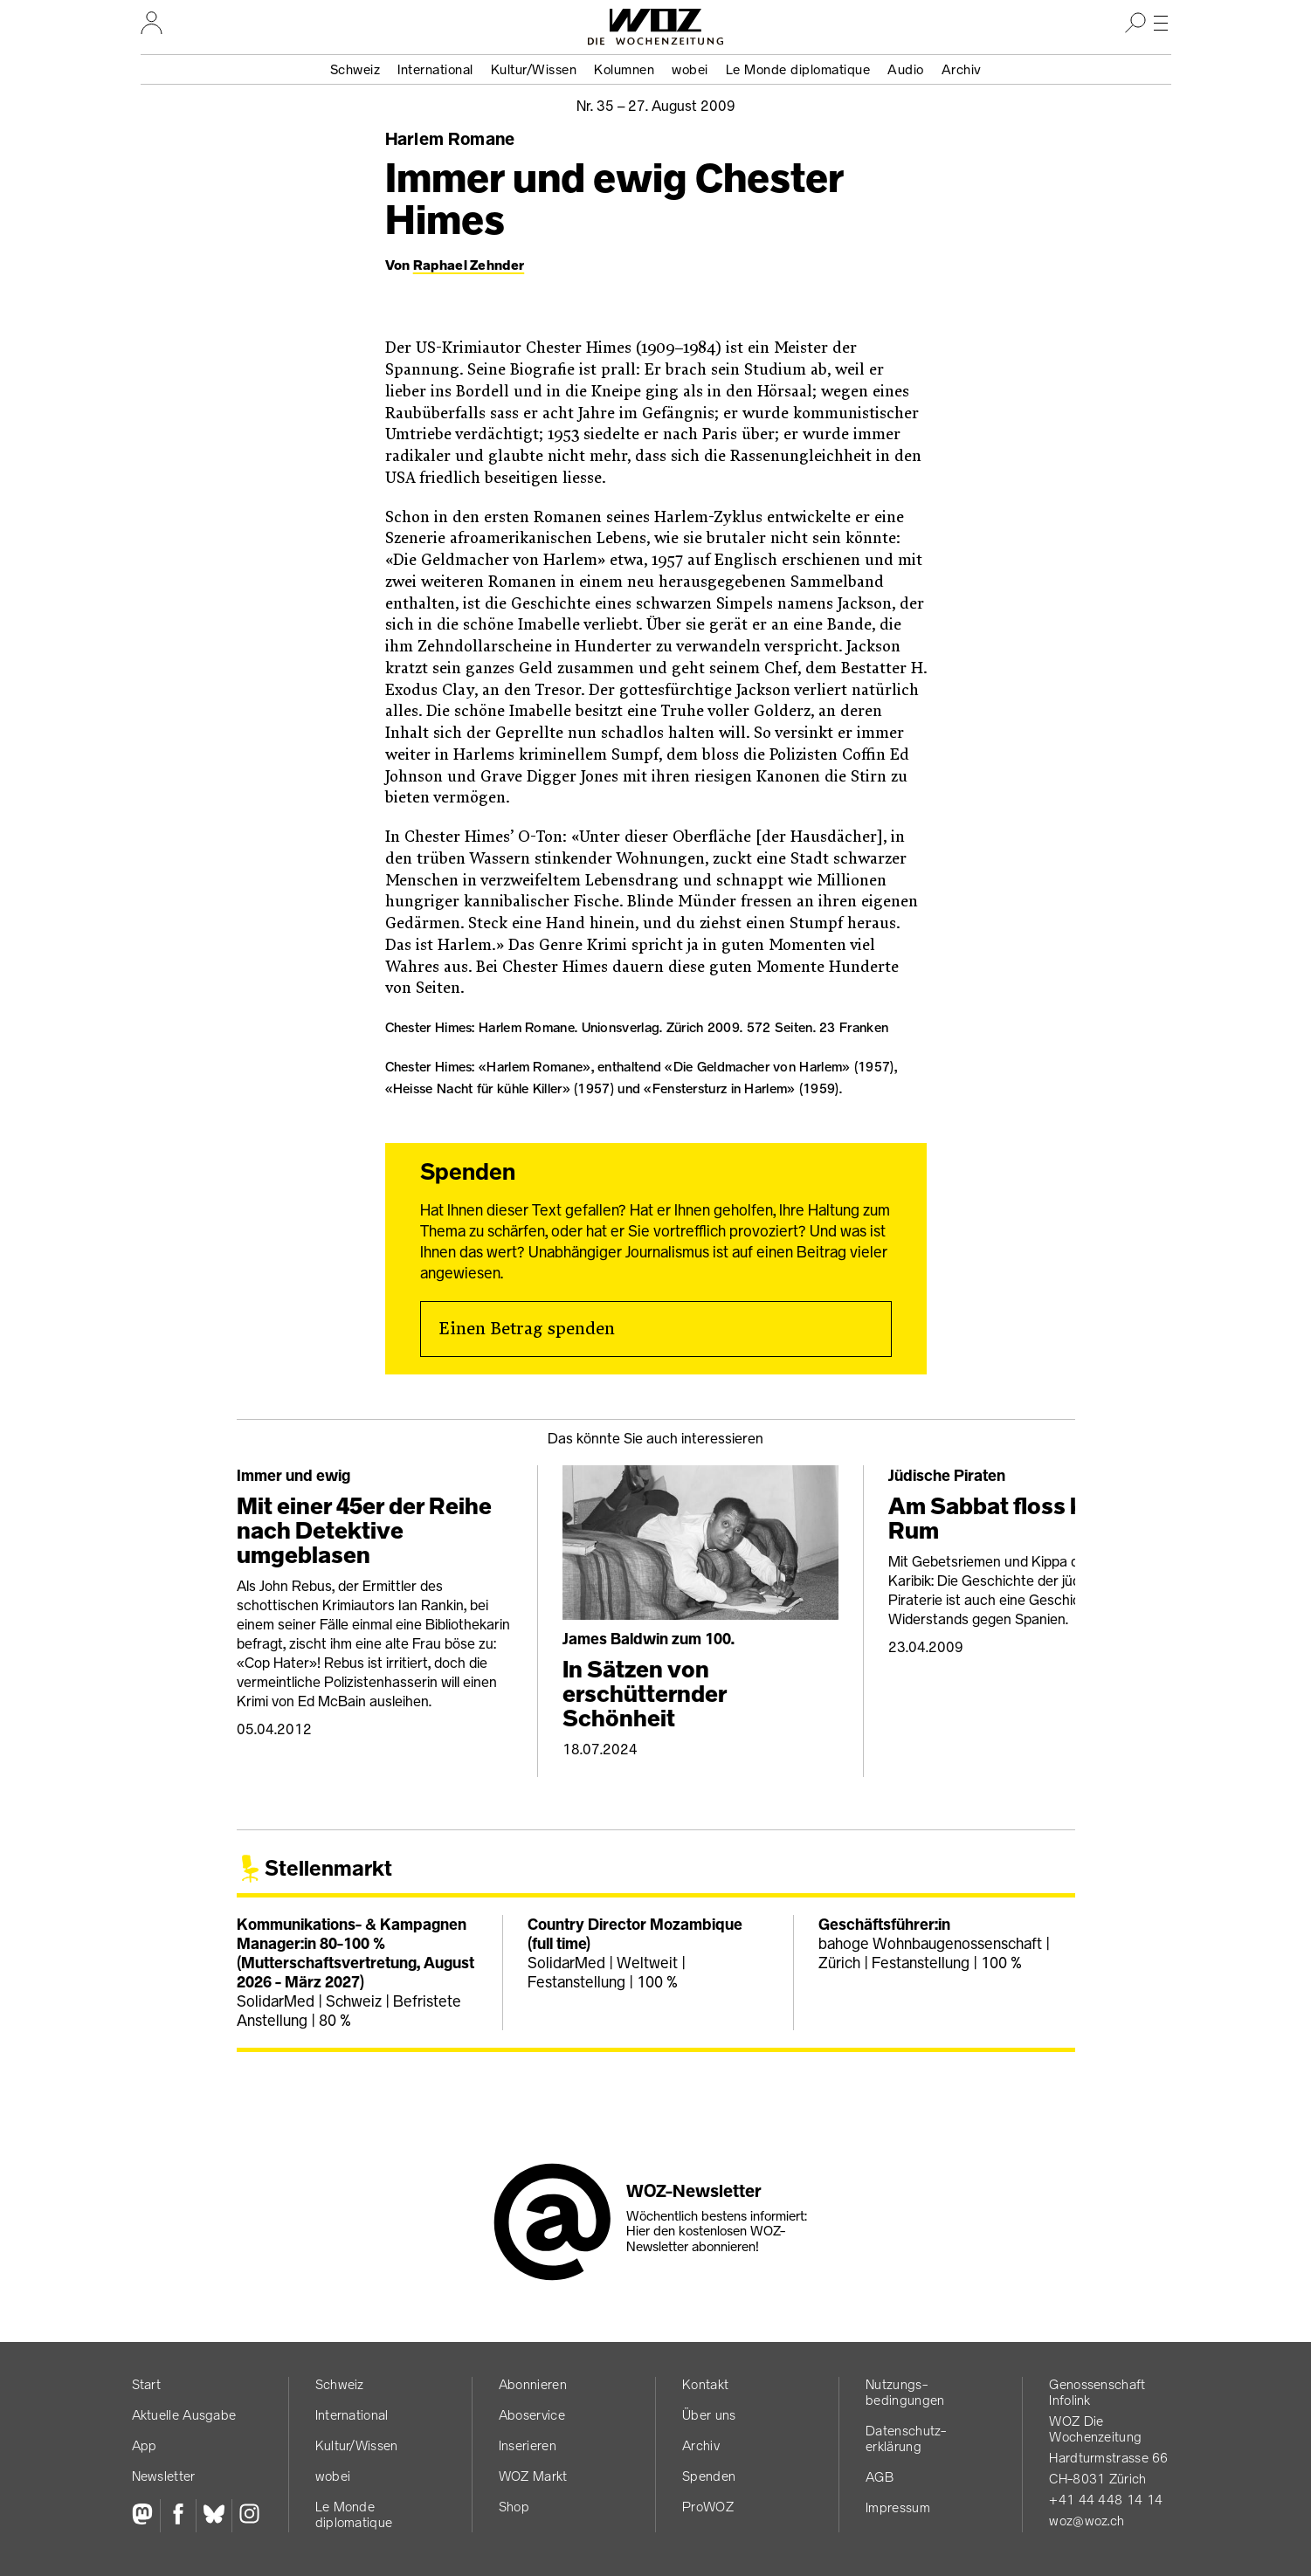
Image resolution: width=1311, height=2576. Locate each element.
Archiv (962, 69)
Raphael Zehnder (469, 265)
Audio (905, 69)
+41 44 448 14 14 (1106, 2499)
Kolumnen (624, 69)
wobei (690, 69)
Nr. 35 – (655, 106)
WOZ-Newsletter (694, 2191)
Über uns (708, 2414)
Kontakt (705, 2384)
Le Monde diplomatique (798, 69)
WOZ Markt (533, 2476)
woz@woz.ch (1086, 2520)
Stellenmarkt (328, 1868)
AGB (880, 2476)
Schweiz (355, 69)
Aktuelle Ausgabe (184, 2414)
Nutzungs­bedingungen (905, 2392)
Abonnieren (533, 2384)
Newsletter (164, 2476)
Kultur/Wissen (534, 69)
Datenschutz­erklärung (906, 2438)
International (435, 69)
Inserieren (527, 2445)
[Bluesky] (213, 2515)
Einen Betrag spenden (526, 1329)
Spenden (708, 2476)
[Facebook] (178, 2515)
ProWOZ (708, 2506)
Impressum (898, 2507)
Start (147, 2384)
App (144, 2445)
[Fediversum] (146, 2515)
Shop (514, 2506)
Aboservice (532, 2414)
